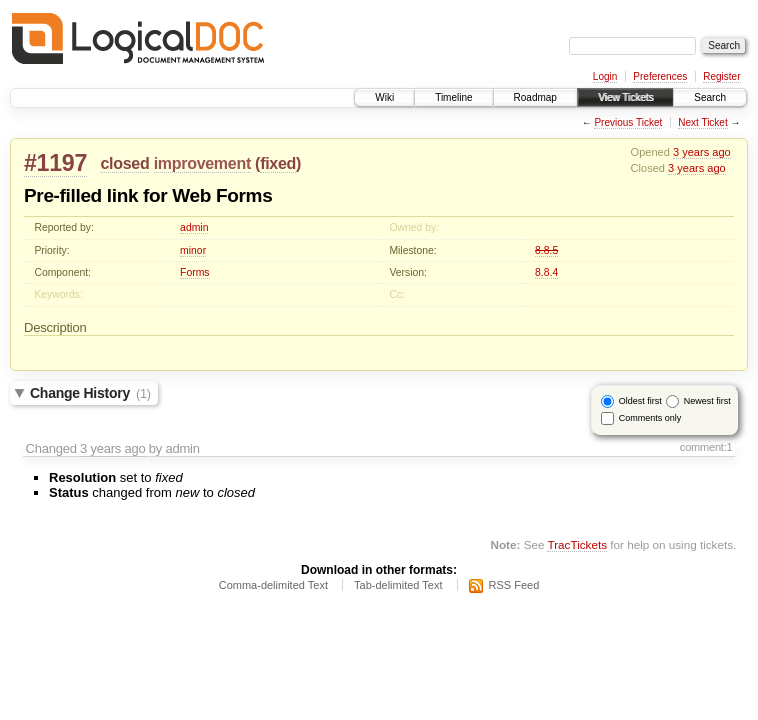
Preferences (660, 76)
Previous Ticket (628, 122)
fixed (278, 163)
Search (710, 97)
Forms (194, 272)
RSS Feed (514, 585)
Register (721, 76)
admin (194, 227)
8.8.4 (546, 272)
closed (124, 163)
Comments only (650, 418)
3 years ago (702, 152)
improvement (202, 163)
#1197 (55, 163)
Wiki (384, 97)
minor (193, 250)
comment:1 (706, 447)
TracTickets (577, 544)
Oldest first (640, 401)
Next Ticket (702, 122)
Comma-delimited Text (273, 585)
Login (605, 76)
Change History (90, 393)
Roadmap (535, 97)
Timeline (453, 97)
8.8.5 (546, 250)
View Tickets (625, 97)
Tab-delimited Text (398, 585)
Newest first (707, 401)
